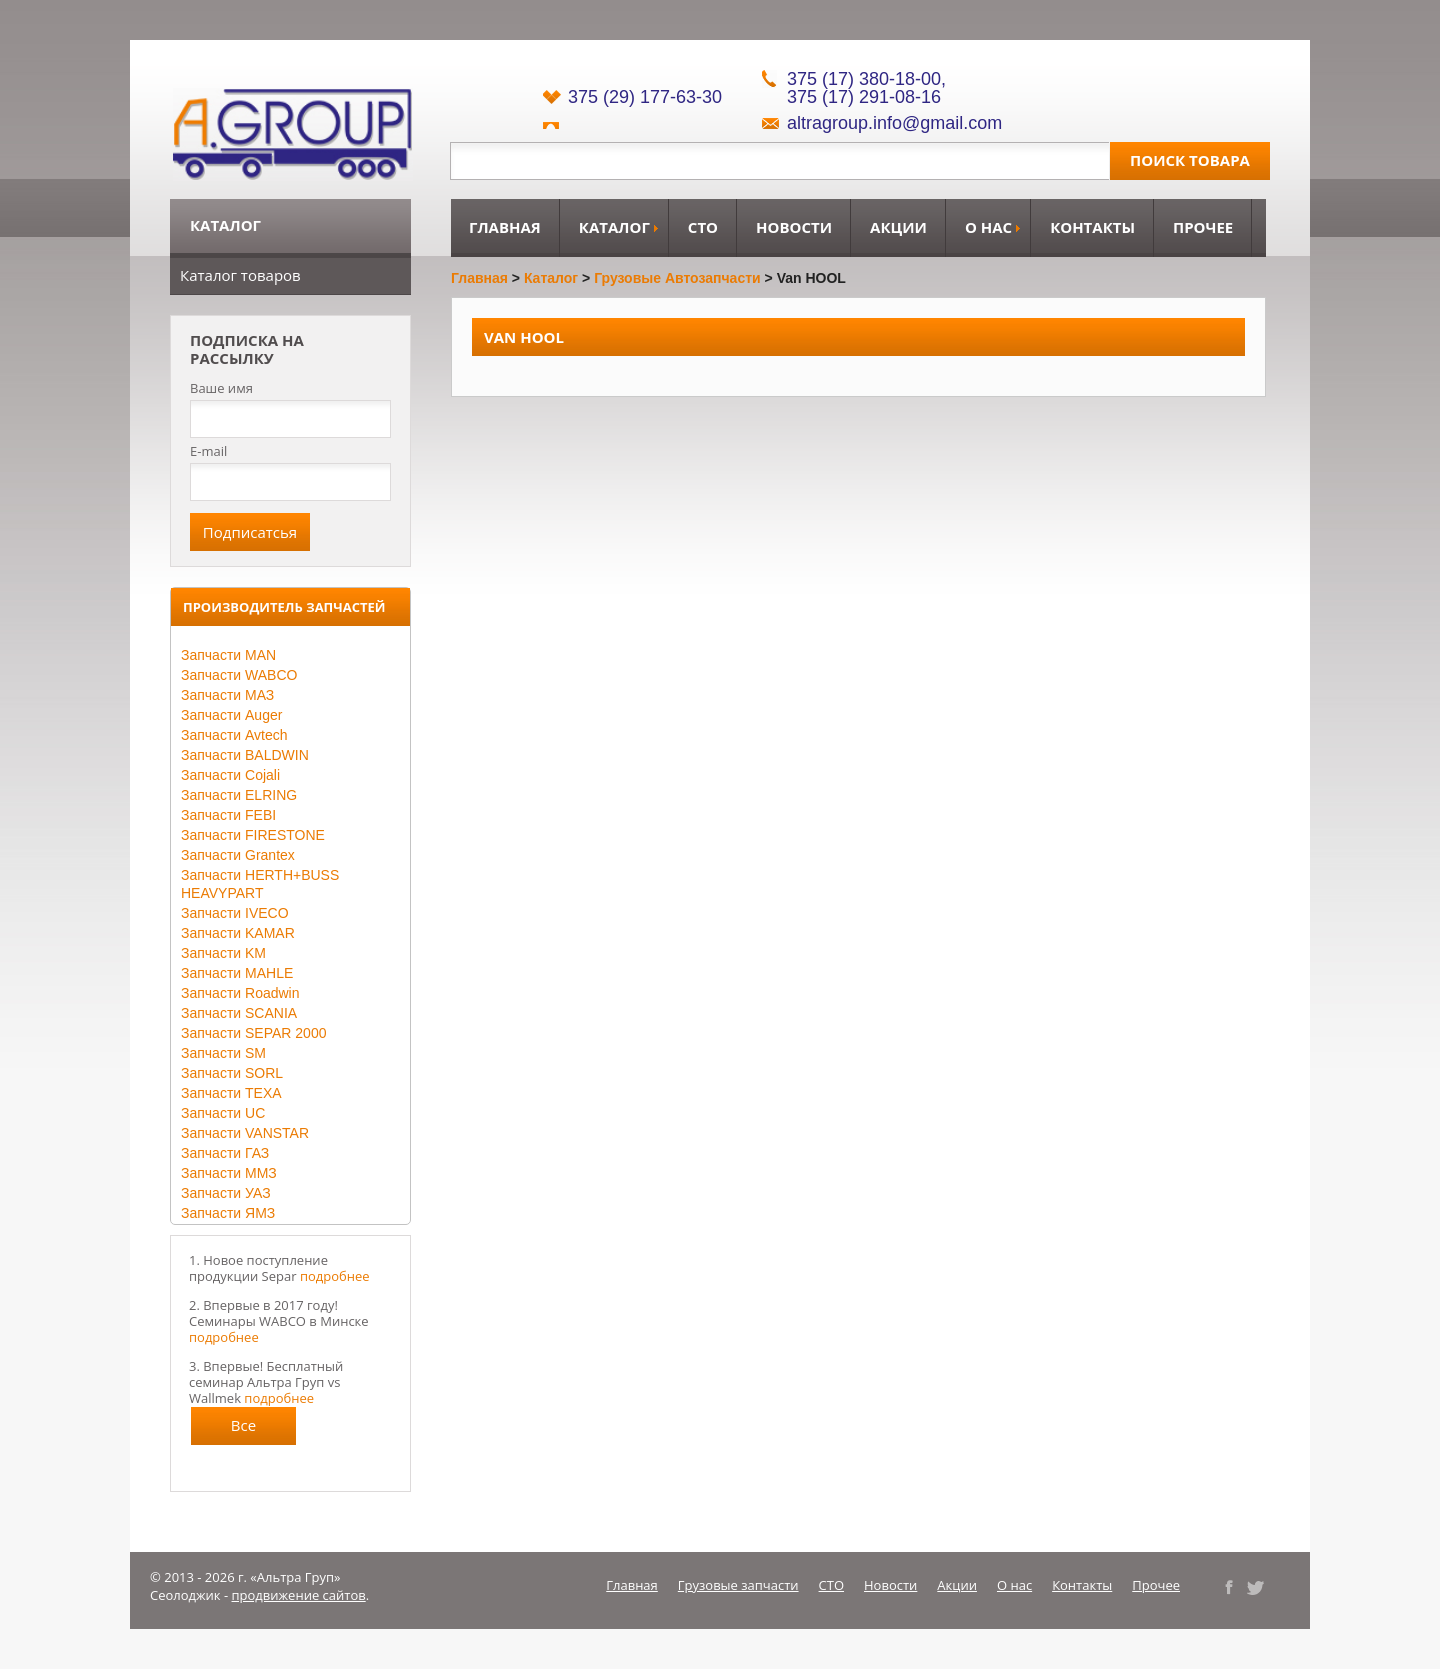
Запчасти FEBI (228, 815)
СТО (703, 227)
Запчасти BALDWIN (245, 755)
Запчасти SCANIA (239, 1013)
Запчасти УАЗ (226, 1193)
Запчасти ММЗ (229, 1173)
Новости (794, 227)
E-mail (208, 451)
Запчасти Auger (231, 715)
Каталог (614, 227)
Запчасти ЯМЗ (228, 1213)
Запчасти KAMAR (238, 933)
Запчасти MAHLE (237, 973)
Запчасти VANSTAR (245, 1133)
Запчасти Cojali (230, 775)
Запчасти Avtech (234, 735)
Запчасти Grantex (238, 855)
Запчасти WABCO (239, 675)
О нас (988, 227)
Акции (898, 227)
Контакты (1092, 227)
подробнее (335, 1276)
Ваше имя (221, 388)
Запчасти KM (223, 953)
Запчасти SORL (232, 1073)
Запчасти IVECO (235, 913)
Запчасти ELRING (239, 795)
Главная (505, 227)
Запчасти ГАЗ (225, 1153)
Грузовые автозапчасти (677, 278)
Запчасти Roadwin (240, 993)
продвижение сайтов (299, 1595)
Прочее (1203, 227)
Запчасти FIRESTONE (253, 835)
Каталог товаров (240, 275)
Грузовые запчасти (738, 1585)
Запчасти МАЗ (227, 695)
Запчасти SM (223, 1053)
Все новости (244, 1430)
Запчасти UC (223, 1113)
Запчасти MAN (228, 655)
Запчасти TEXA (231, 1093)
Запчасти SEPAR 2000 (253, 1033)
